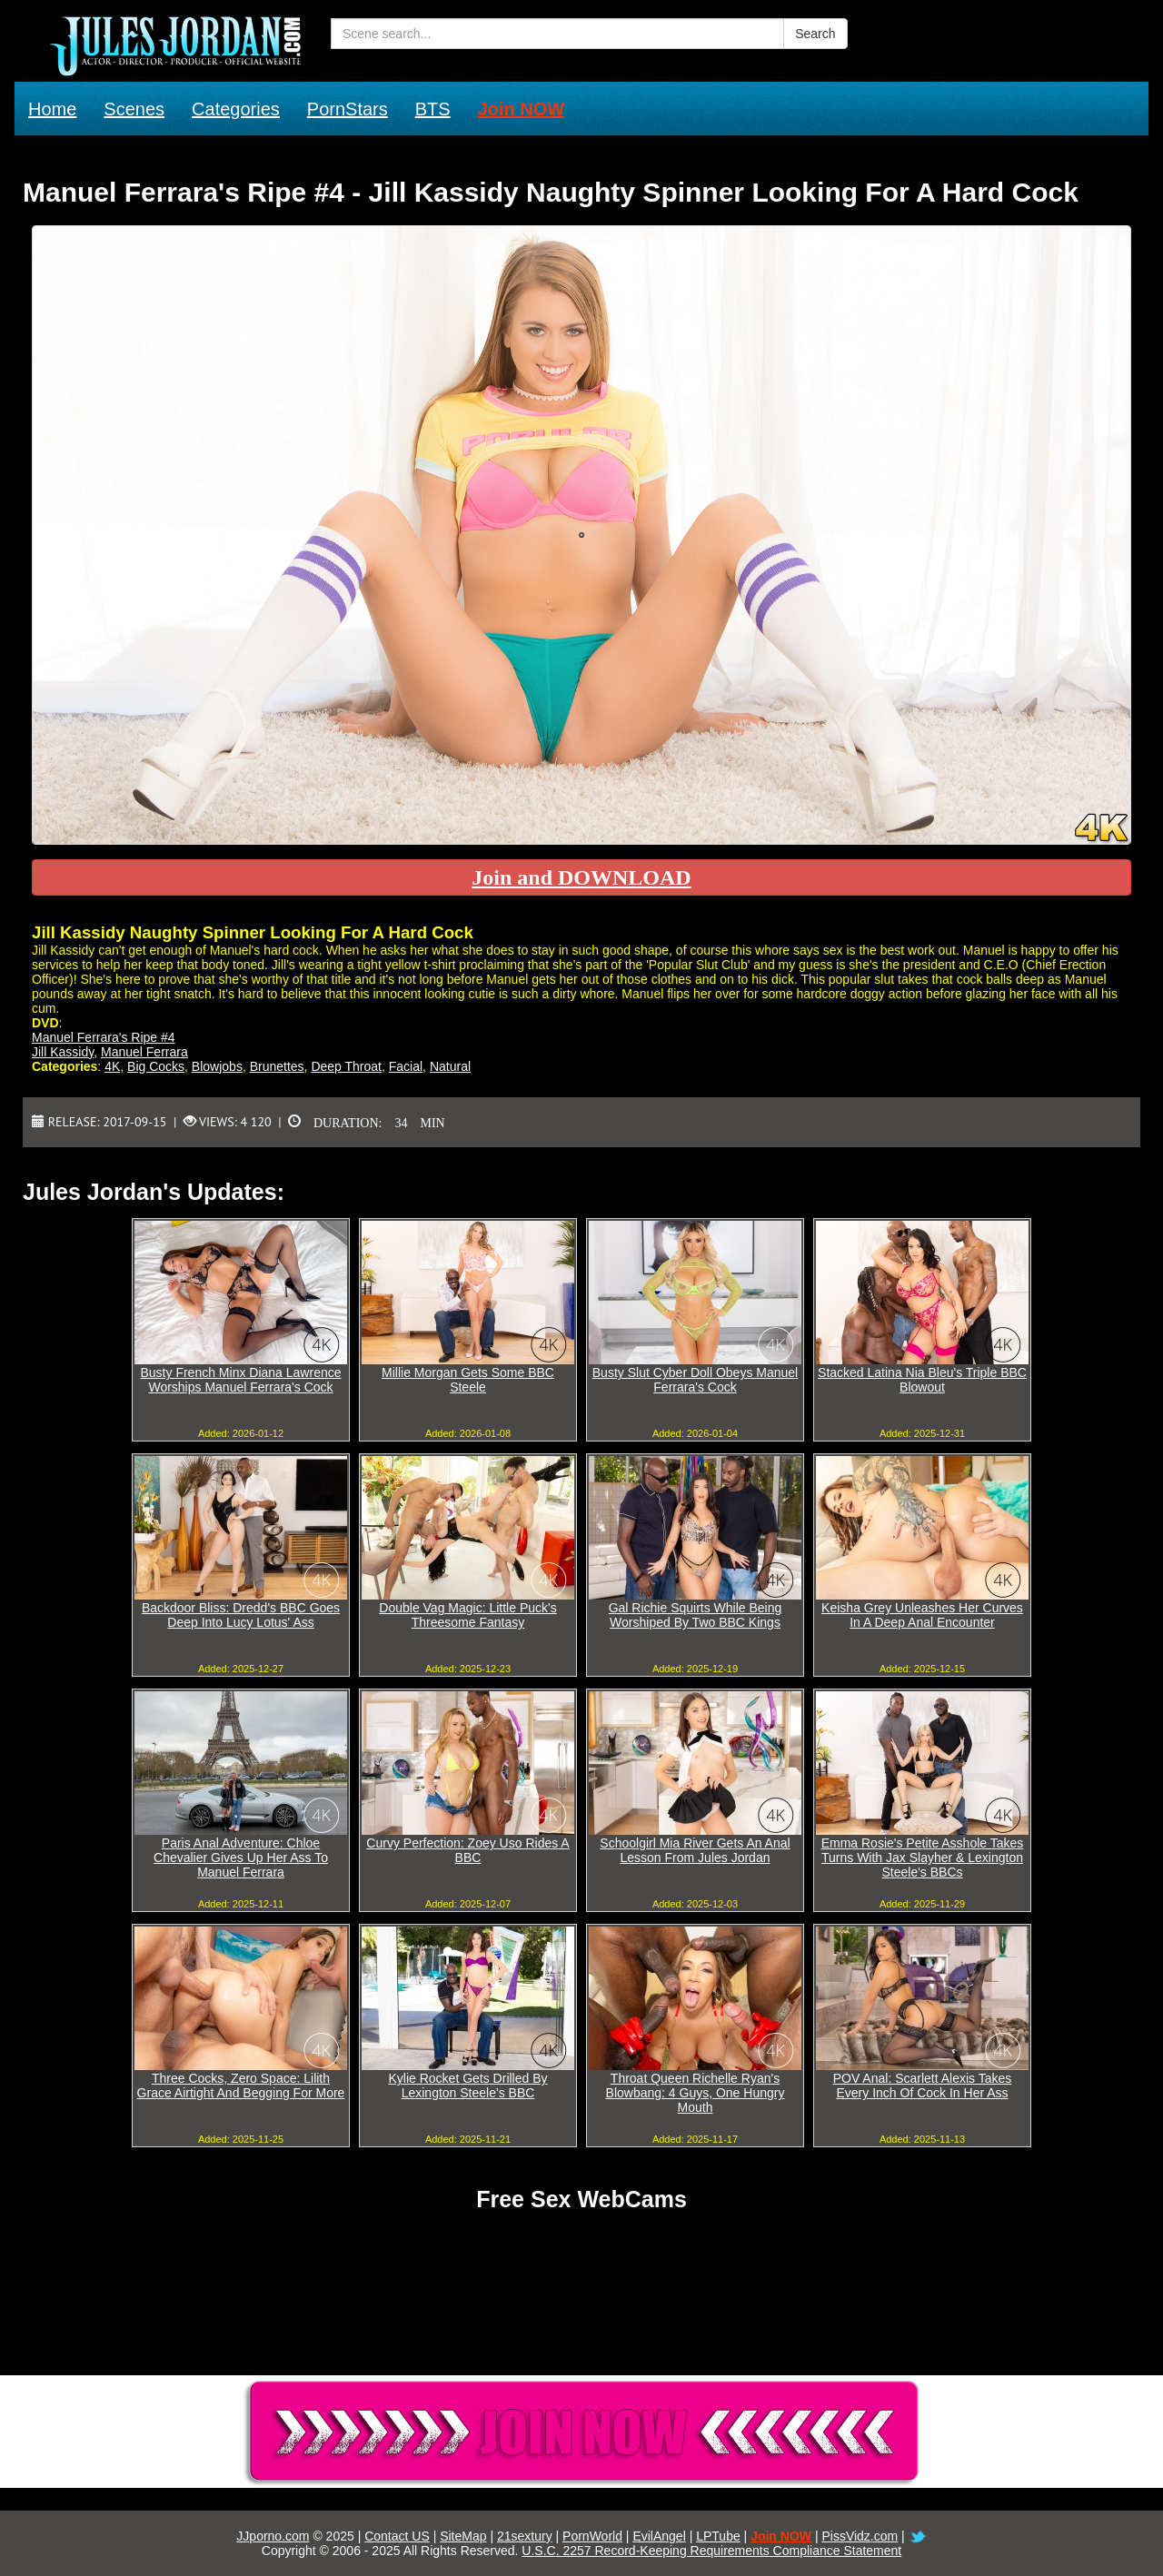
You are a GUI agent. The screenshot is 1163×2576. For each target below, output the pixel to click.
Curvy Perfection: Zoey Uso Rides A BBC (467, 1850)
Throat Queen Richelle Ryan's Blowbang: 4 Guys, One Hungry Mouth (695, 2093)
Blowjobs (217, 1066)
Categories (236, 109)
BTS (433, 109)
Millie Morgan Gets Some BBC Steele (468, 1379)
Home (52, 109)
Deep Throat (346, 1066)
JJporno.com (272, 2536)
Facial (405, 1066)
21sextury (524, 2536)
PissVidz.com (859, 2536)
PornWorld (592, 2536)
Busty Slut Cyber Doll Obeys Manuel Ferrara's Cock (695, 1379)
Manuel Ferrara (144, 1052)
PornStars (347, 109)
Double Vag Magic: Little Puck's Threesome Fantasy (467, 1615)
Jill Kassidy (63, 1052)
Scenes (134, 109)
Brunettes (277, 1066)
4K (112, 1066)
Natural (450, 1066)
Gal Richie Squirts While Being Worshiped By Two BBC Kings (695, 1615)
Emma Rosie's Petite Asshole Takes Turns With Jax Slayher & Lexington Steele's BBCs (922, 1857)
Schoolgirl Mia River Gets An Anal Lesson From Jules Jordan (695, 1850)
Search (815, 33)
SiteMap (463, 2536)
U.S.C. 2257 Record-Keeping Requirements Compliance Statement (711, 2550)
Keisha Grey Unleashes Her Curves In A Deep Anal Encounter (922, 1615)
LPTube (718, 2536)
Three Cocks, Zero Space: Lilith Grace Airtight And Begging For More (241, 2085)
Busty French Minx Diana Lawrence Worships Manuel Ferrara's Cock (241, 1379)
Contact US (397, 2536)
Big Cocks (155, 1066)
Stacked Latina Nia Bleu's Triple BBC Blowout (922, 1379)
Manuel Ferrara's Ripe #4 (103, 1037)
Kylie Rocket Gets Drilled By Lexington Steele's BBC (467, 2085)
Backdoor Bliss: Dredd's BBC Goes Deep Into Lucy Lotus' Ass (241, 1615)
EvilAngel (658, 2536)
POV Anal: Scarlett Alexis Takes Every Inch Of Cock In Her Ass (922, 2085)
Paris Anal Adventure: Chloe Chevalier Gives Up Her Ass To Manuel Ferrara (241, 1857)
